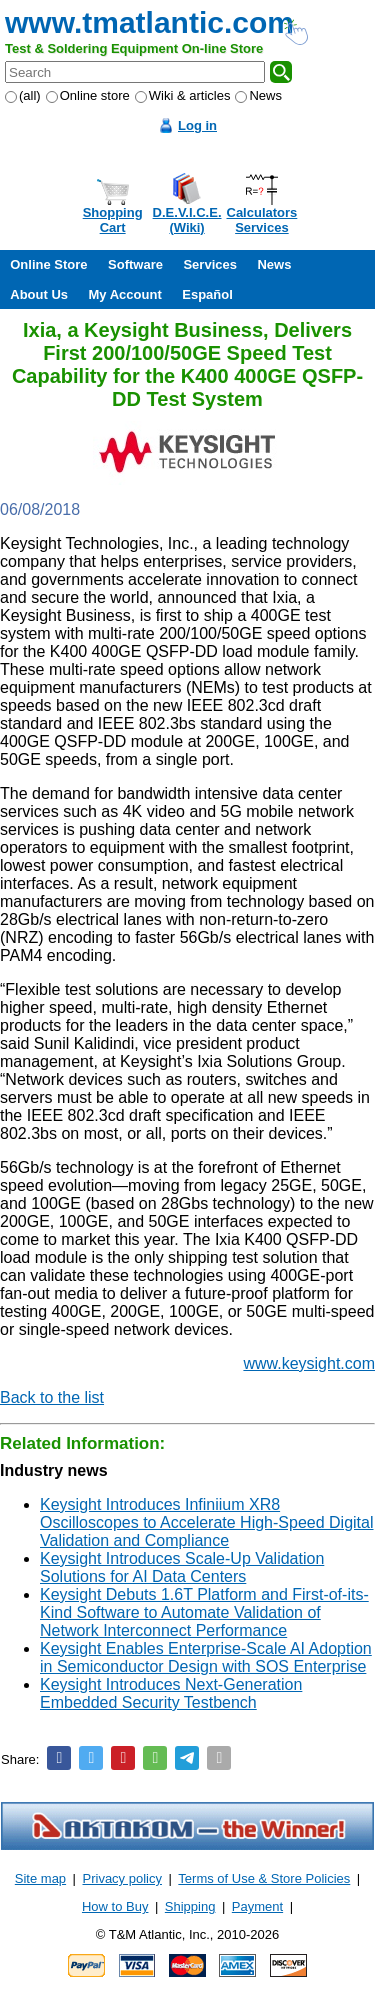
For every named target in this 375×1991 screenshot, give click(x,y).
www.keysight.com (309, 1363)
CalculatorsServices (262, 220)
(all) (23, 95)
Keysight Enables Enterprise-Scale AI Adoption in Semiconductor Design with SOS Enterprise (206, 1657)
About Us (39, 294)
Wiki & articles (183, 95)
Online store (88, 95)
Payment (257, 1906)
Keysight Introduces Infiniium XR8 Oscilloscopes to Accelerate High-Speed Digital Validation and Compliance (207, 1522)
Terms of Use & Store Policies (264, 1878)
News (258, 95)
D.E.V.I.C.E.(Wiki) (187, 220)
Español (207, 294)
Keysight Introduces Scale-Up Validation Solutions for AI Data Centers (182, 1567)
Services (210, 264)
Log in (197, 125)
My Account (125, 294)
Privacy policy (122, 1878)
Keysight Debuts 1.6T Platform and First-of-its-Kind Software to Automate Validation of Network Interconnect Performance (204, 1612)
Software (135, 264)
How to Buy (115, 1906)
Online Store (48, 264)
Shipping (190, 1906)
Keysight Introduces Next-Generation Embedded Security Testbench (171, 1693)
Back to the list (52, 1397)
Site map (40, 1878)
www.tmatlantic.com (149, 22)
